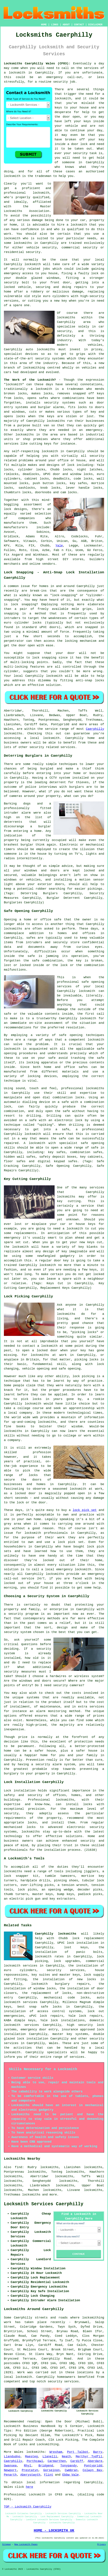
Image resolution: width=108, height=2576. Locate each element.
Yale (59, 545)
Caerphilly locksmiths (55, 1933)
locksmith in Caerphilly (31, 72)
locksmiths (35, 2452)
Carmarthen (57, 2461)
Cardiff (76, 2461)
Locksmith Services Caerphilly (43, 2204)
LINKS (54, 24)
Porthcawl (35, 2461)
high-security (92, 296)
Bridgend (46, 2465)
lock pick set (85, 1510)
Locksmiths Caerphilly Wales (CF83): (37, 63)
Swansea (10, 2465)
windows (53, 278)
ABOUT (66, 24)
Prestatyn (30, 2470)
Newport (10, 2470)
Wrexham (55, 2452)
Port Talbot (77, 2452)
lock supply (94, 1974)
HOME (44, 24)
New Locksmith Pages (26, 2544)
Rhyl (27, 2465)
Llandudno (12, 2456)
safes (43, 398)
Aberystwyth (30, 2474)
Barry (97, 2452)
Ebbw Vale (70, 2474)
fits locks (77, 407)
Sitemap (6, 2544)
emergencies (14, 2016)
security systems (59, 402)
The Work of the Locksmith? (30, 380)
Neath (66, 2456)
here (29, 2487)
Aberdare (95, 2461)
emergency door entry (39, 2029)
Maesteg (31, 2456)
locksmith (14, 384)
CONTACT (79, 24)
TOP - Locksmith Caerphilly (27, 2506)
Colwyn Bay (92, 2470)
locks (22, 393)
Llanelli (50, 2456)
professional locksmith (26, 192)
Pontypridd (93, 2465)
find (18, 2167)
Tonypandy (68, 2465)
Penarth (10, 2474)
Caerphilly (95, 729)
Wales (53, 2043)
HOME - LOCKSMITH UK (54, 2530)
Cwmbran (71, 2470)
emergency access (18, 273)
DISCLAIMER (95, 24)
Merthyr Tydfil (89, 2456)
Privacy (101, 2544)
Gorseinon (51, 2470)
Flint (48, 2474)
